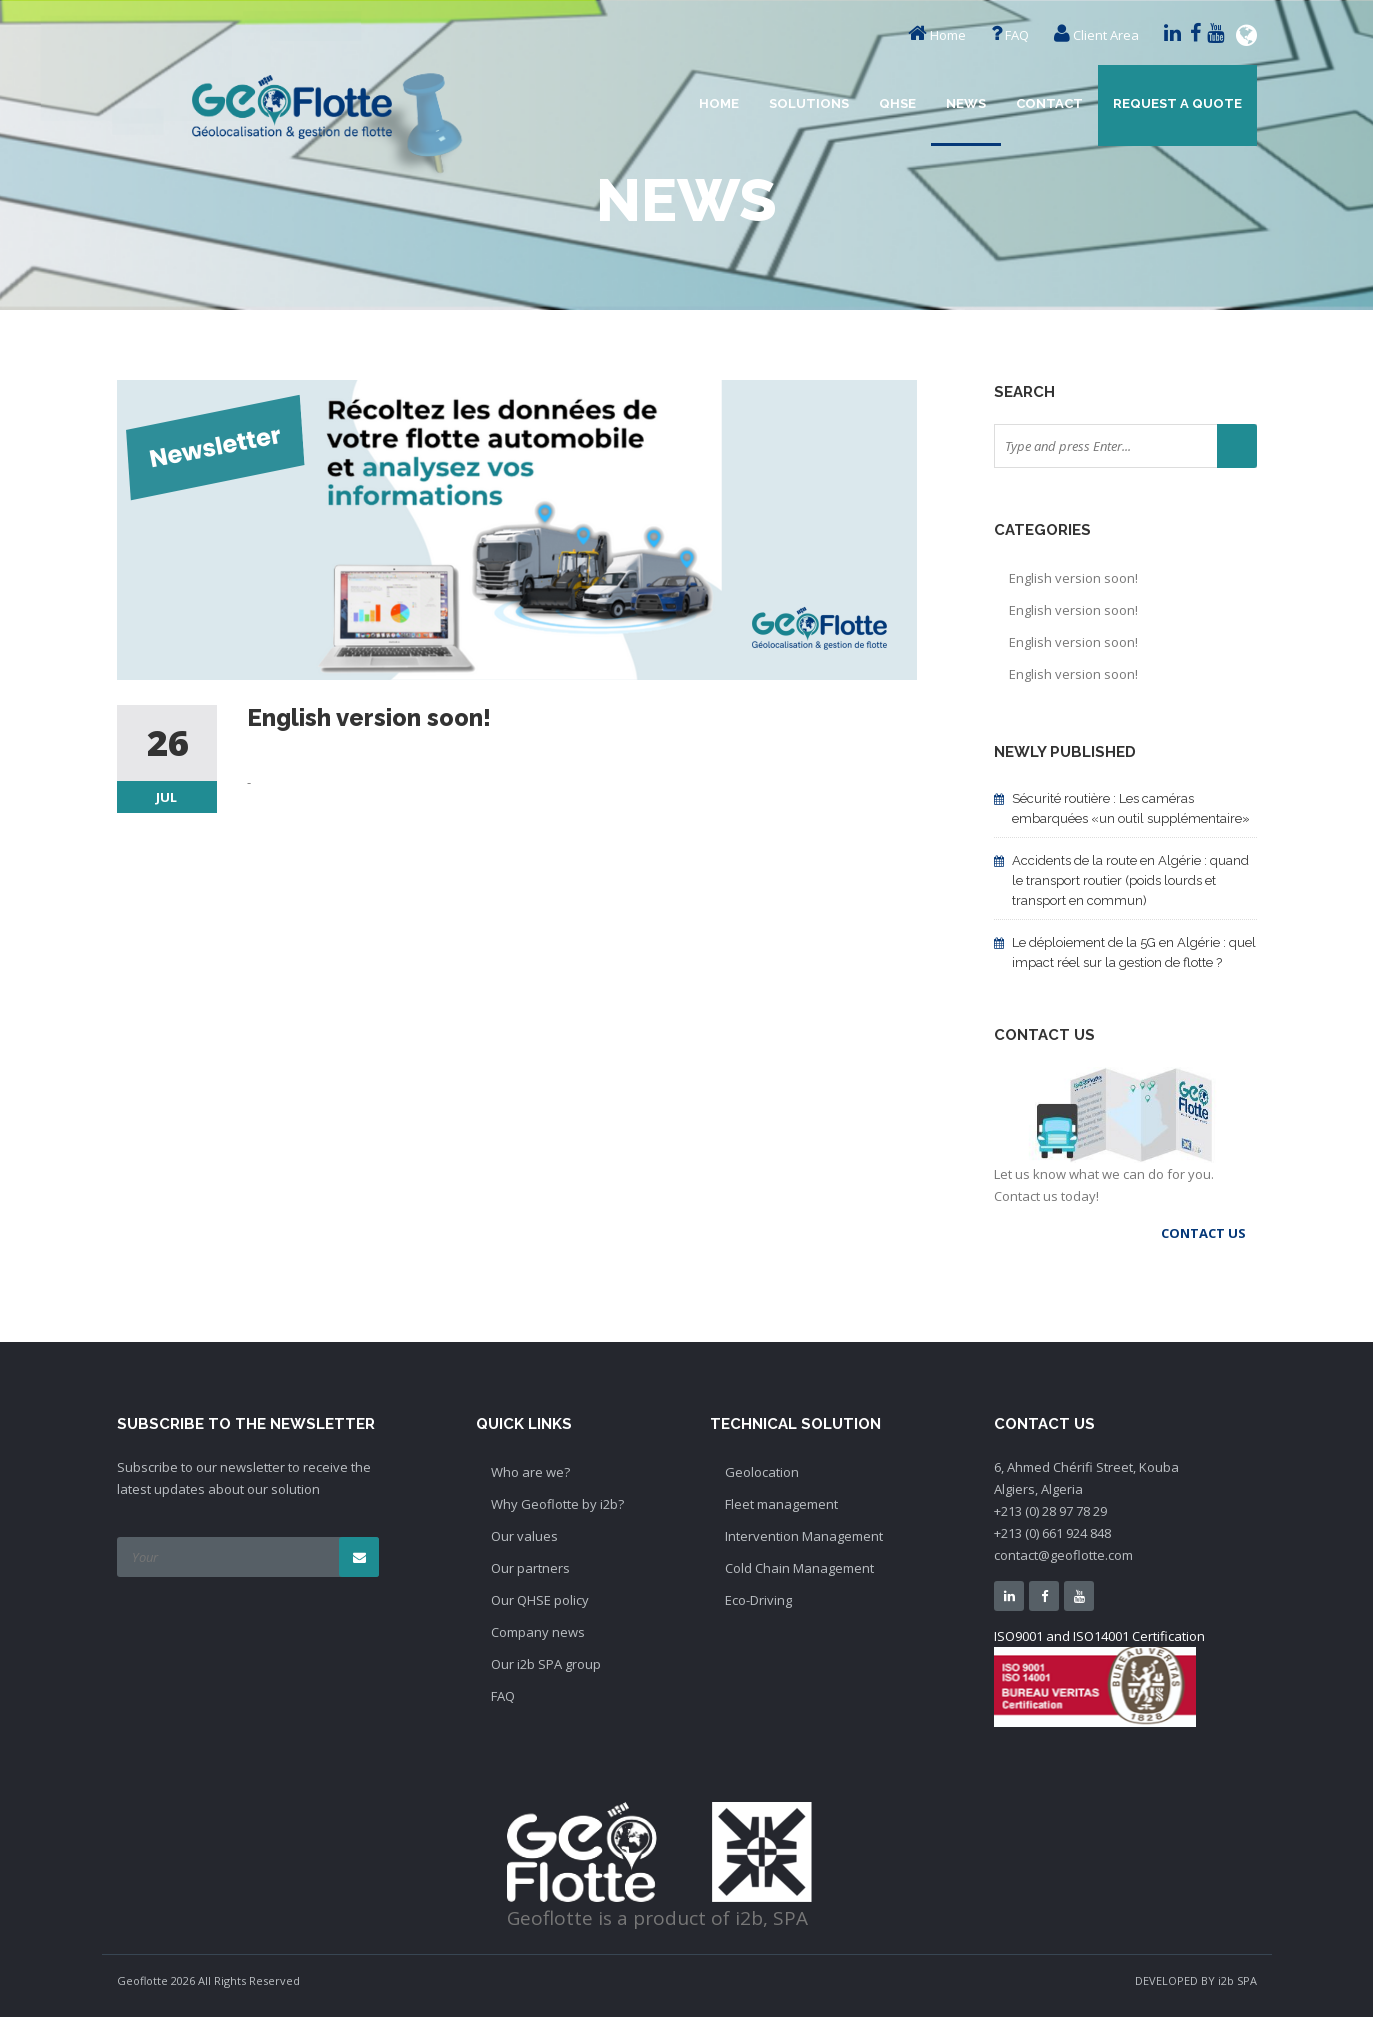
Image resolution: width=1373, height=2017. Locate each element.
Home (948, 35)
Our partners (530, 1568)
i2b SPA (1237, 1980)
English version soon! (1073, 578)
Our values (524, 1536)
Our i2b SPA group (546, 1664)
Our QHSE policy (540, 1600)
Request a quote (1177, 103)
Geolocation (762, 1472)
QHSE (897, 103)
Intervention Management (804, 1536)
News (966, 103)
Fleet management (781, 1504)
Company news (538, 1632)
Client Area (1106, 35)
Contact (1049, 103)
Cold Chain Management (799, 1568)
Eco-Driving (758, 1600)
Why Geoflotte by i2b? (557, 1504)
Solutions (809, 103)
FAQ (1017, 35)
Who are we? (530, 1472)
